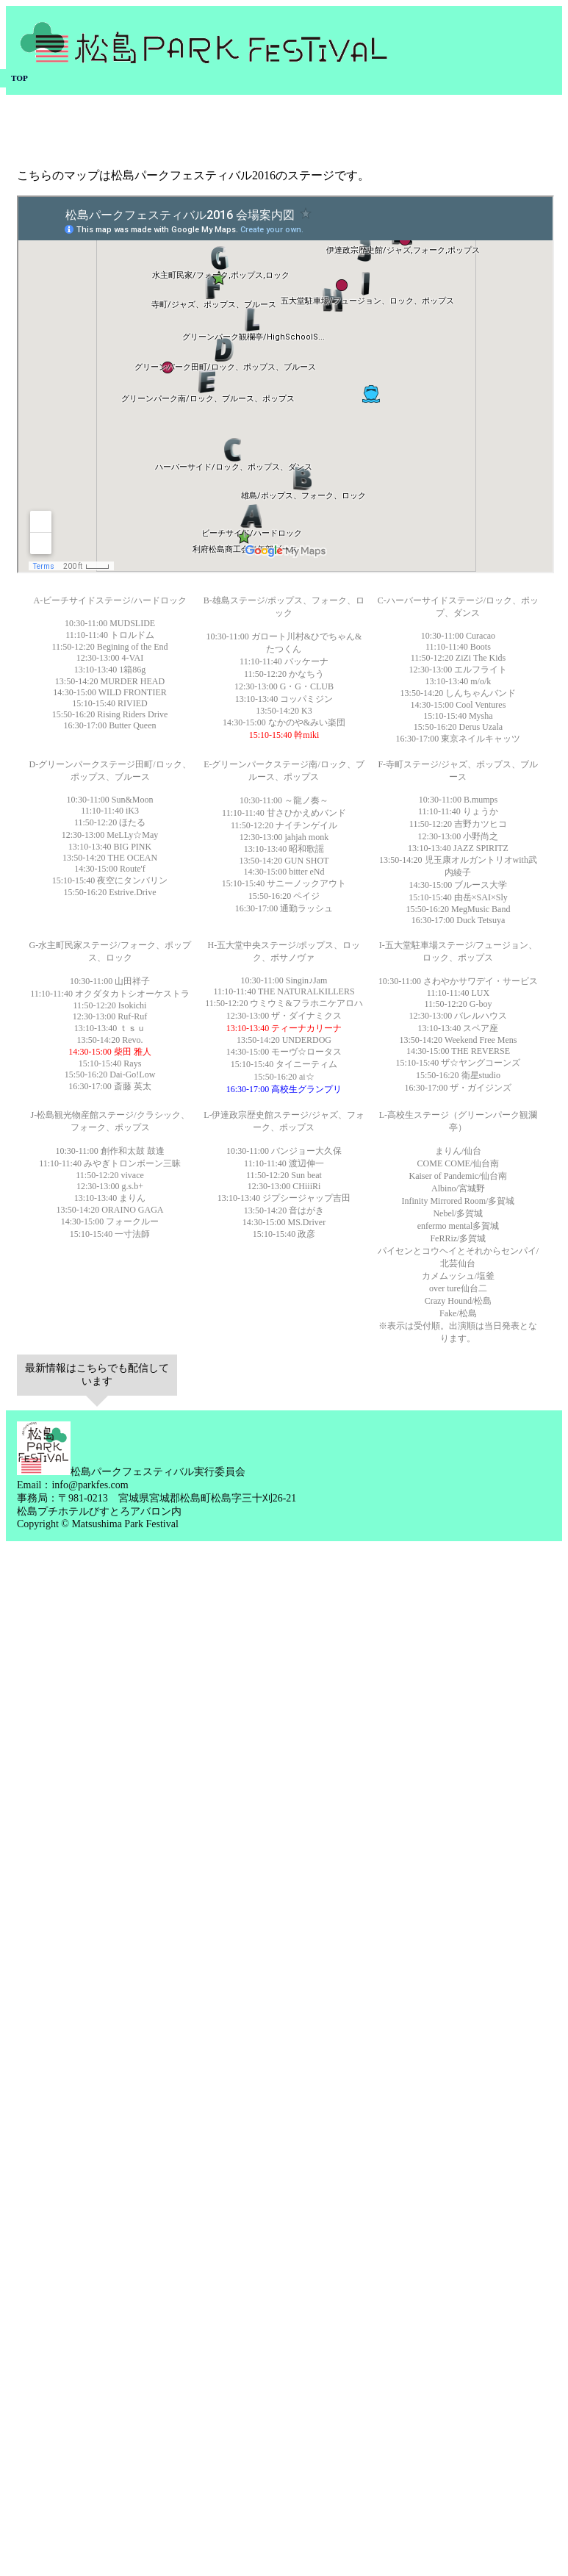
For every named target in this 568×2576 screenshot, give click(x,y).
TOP (19, 77)
